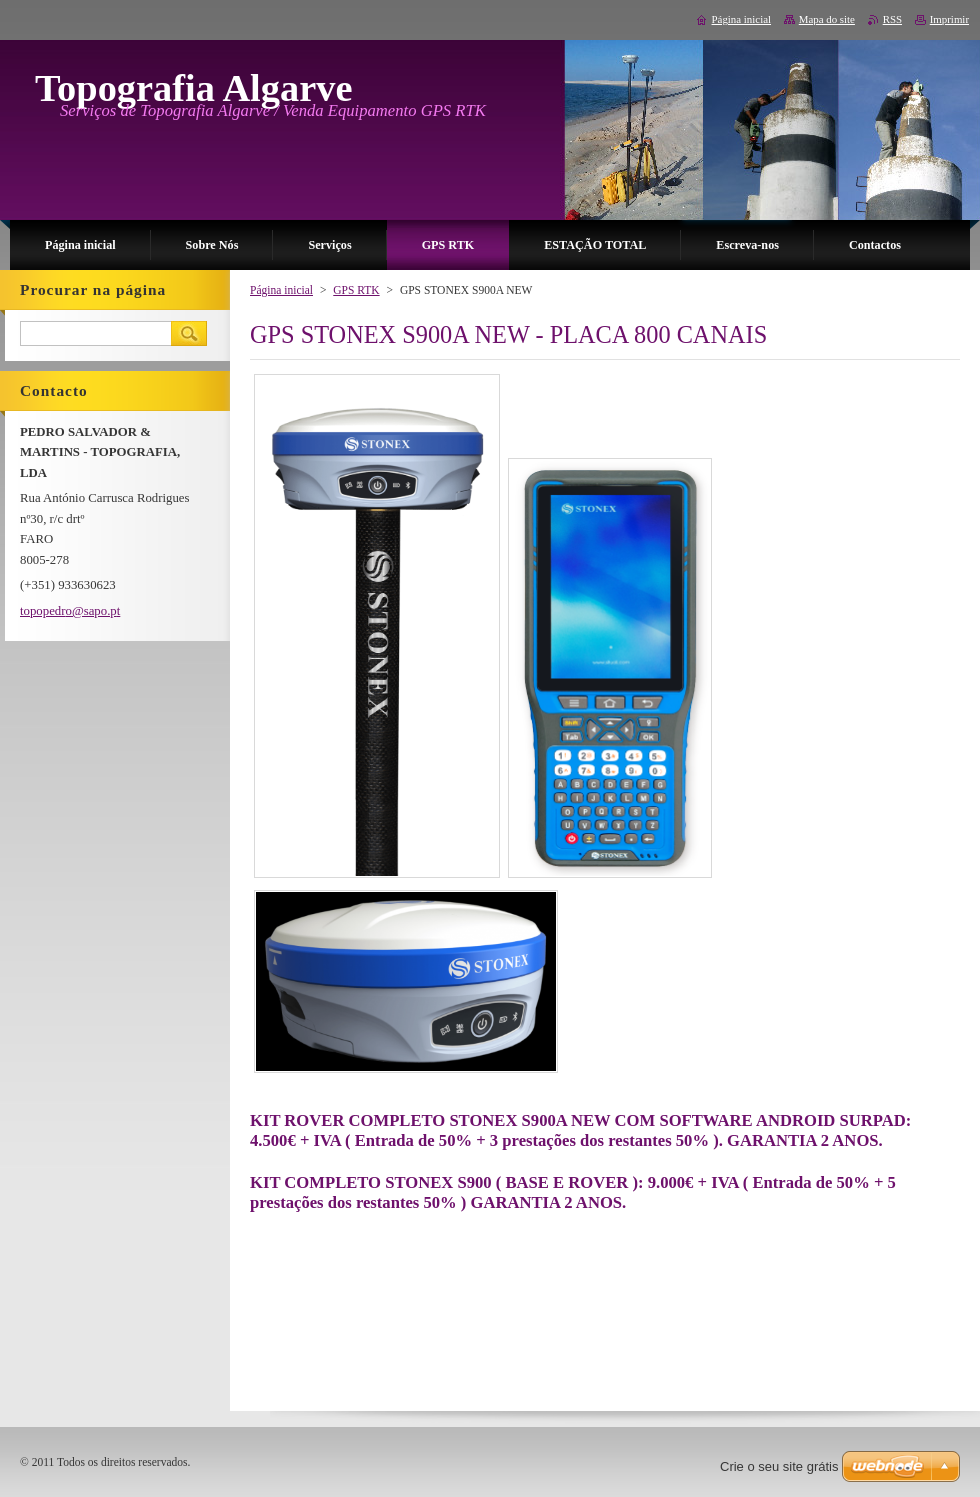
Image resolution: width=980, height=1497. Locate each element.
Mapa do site (827, 19)
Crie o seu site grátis (779, 1466)
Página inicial (281, 290)
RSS (892, 19)
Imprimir (949, 19)
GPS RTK (356, 290)
